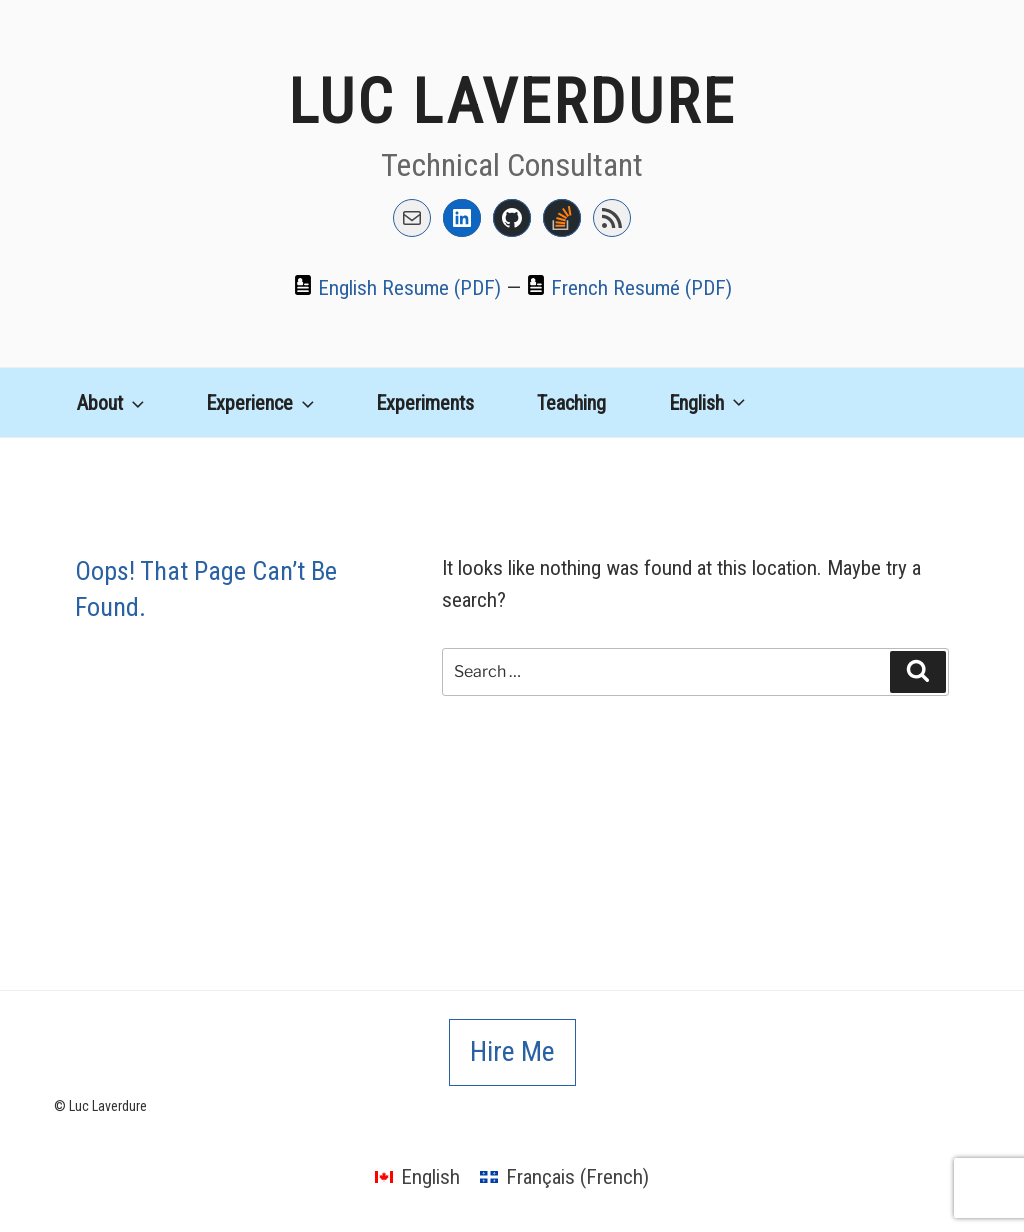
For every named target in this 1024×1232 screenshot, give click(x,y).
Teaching (571, 403)
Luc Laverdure (511, 101)
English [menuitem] (430, 1177)
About (112, 403)
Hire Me (512, 1051)
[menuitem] (701, 397)
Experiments (425, 403)
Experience (262, 403)
